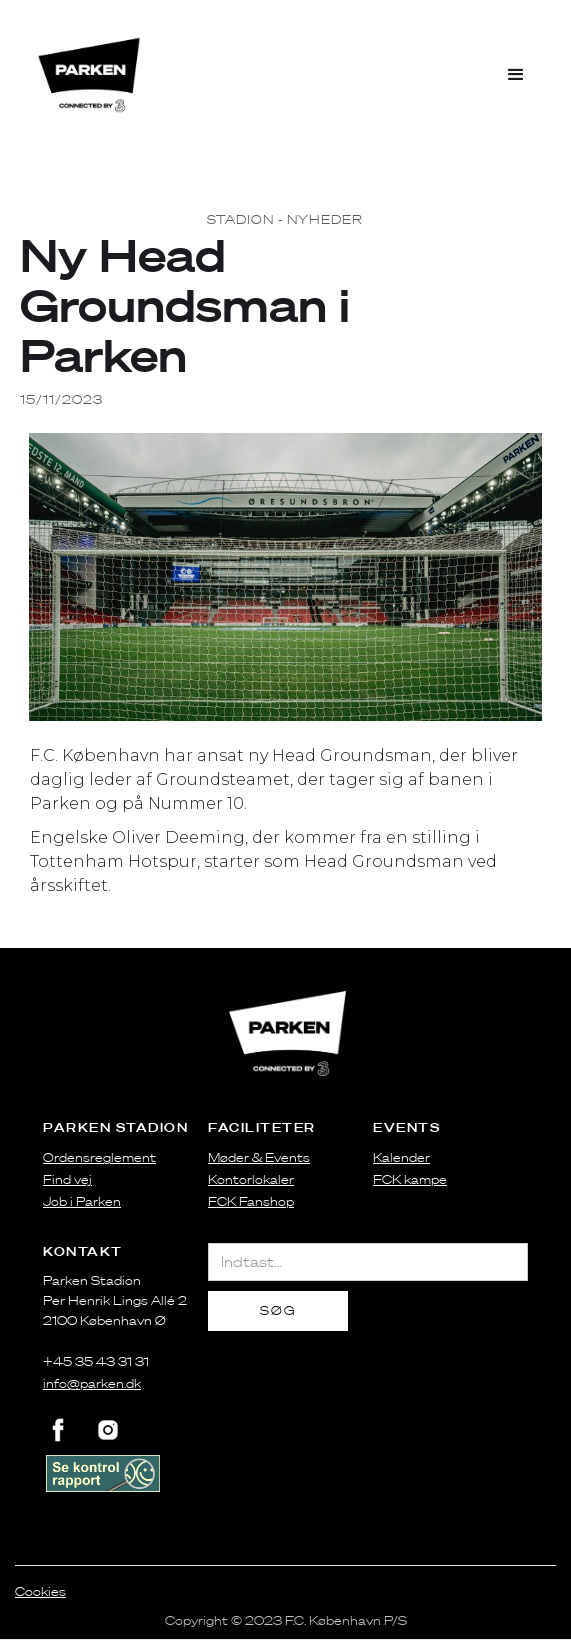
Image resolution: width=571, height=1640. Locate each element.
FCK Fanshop (251, 1201)
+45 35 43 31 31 (96, 1361)
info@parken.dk (92, 1383)
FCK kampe (410, 1179)
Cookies (40, 1591)
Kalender (401, 1157)
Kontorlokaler (251, 1179)
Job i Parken (82, 1201)
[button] (516, 75)
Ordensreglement (99, 1157)
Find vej (67, 1179)
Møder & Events (259, 1157)
